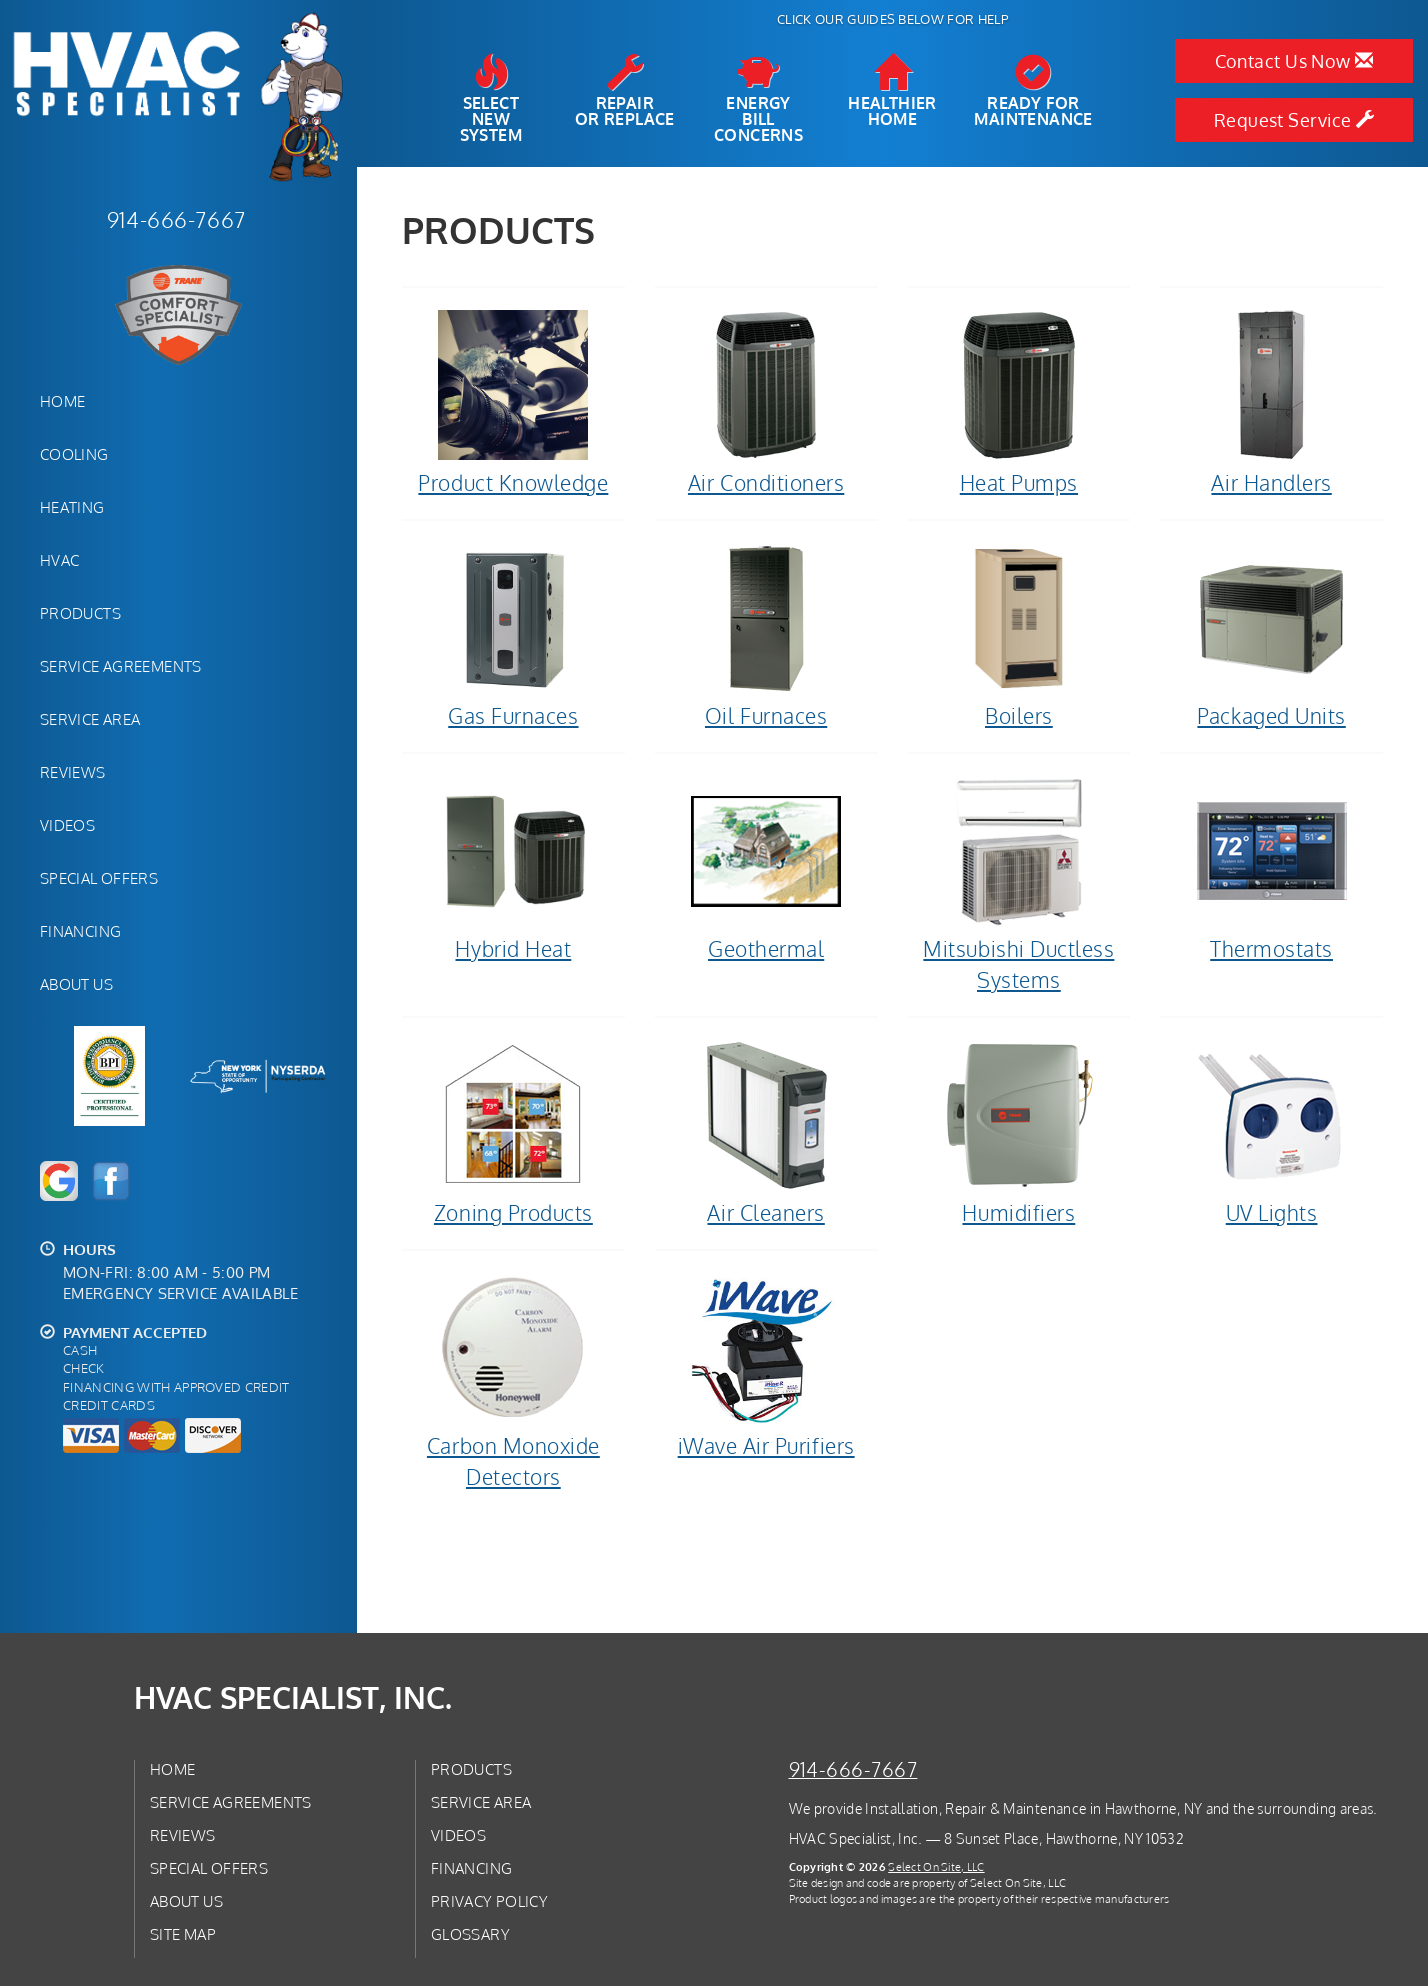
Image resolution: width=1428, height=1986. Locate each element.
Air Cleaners (766, 1132)
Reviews (73, 772)
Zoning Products (513, 1132)
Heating (72, 507)
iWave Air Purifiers (766, 1365)
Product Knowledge (513, 402)
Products (80, 613)
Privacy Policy (489, 1901)
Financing (80, 931)
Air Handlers (1271, 402)
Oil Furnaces (766, 635)
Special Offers (99, 878)
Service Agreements (121, 666)
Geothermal (766, 868)
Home (62, 401)
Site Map (183, 1934)
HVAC (59, 560)
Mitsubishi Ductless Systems (1019, 883)
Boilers (1019, 635)
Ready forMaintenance (1033, 91)
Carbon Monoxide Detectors (513, 1380)
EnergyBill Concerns (759, 99)
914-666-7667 (853, 1769)
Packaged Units (1271, 635)
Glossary (470, 1934)
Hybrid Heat (513, 868)
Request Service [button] (1294, 120)
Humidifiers (1019, 1132)
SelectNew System (491, 99)
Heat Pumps (1019, 402)
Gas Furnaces (513, 635)
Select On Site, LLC (936, 1866)
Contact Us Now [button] (1294, 61)
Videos (67, 825)
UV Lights (1271, 1132)
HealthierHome (892, 91)
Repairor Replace (625, 91)
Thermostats (1271, 868)
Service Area (90, 719)
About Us (76, 984)
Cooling (74, 454)
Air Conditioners (766, 402)
